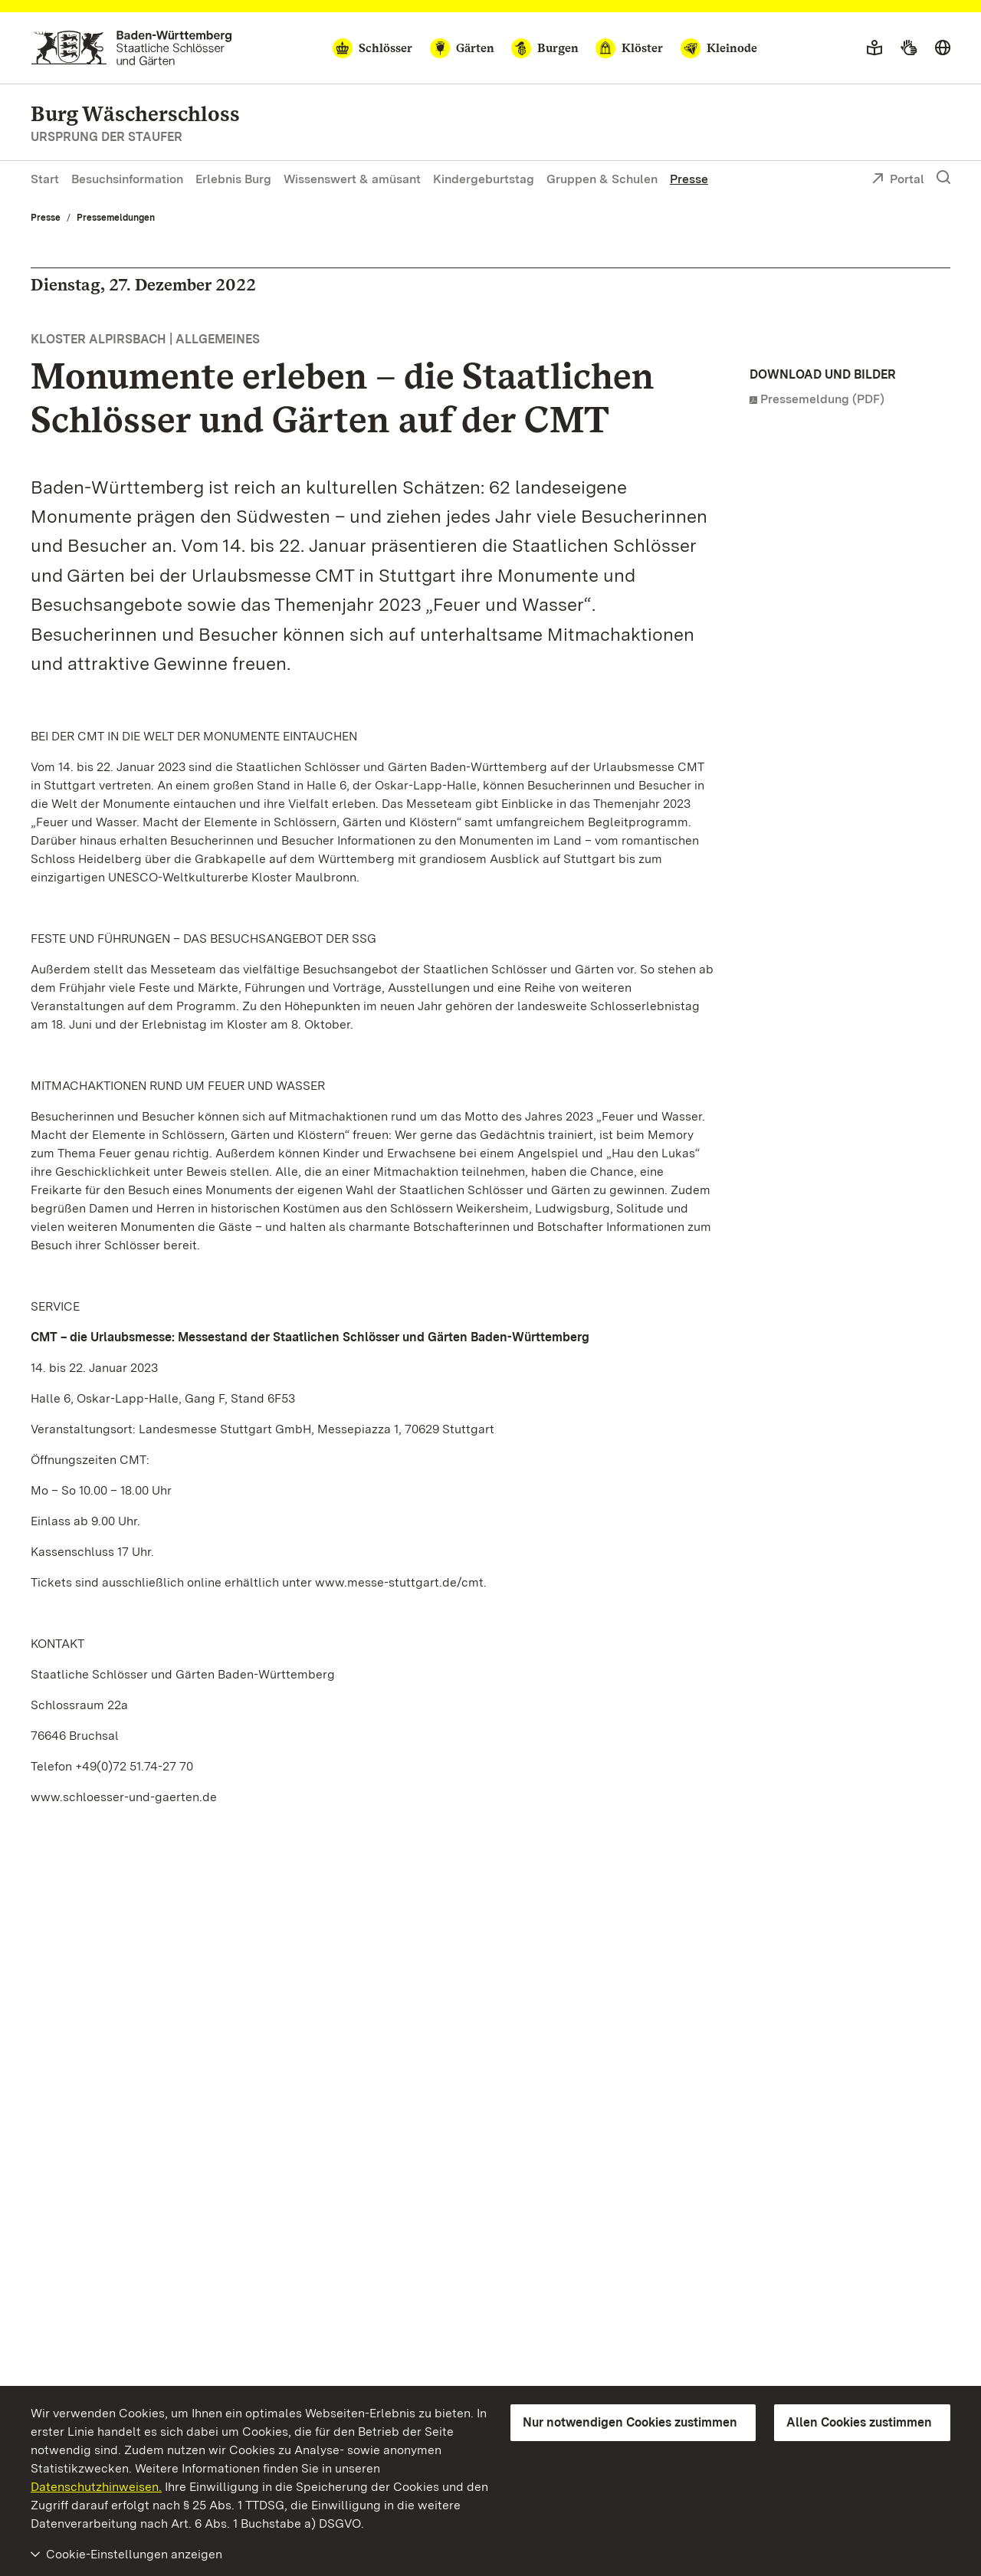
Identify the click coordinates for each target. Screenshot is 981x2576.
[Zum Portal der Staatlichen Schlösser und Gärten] (131, 48)
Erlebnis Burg (233, 179)
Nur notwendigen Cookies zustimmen (630, 2422)
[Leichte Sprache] (874, 48)
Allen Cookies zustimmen (859, 2422)
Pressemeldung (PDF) (822, 399)
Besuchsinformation (127, 179)
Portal (897, 180)
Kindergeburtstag (483, 179)
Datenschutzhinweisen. (96, 2486)
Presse (689, 179)
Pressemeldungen (116, 217)
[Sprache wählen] (942, 48)
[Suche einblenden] (943, 177)
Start (45, 179)
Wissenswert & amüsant (352, 179)
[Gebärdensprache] (908, 48)
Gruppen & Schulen (602, 179)
